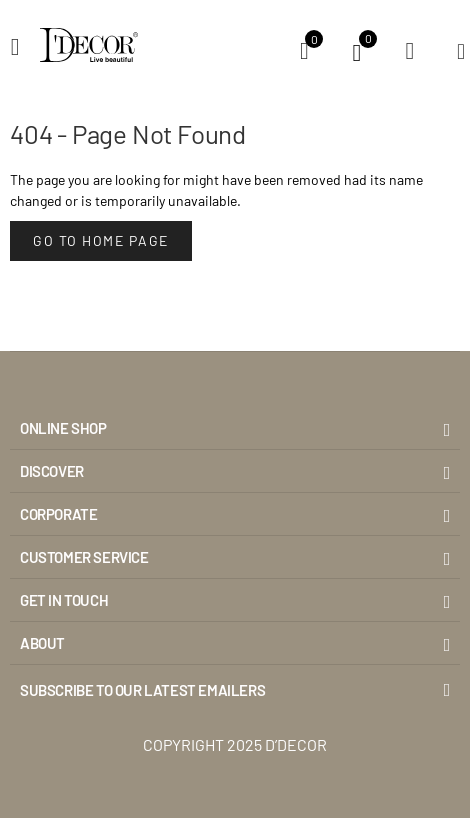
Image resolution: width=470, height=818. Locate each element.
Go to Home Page (101, 240)
